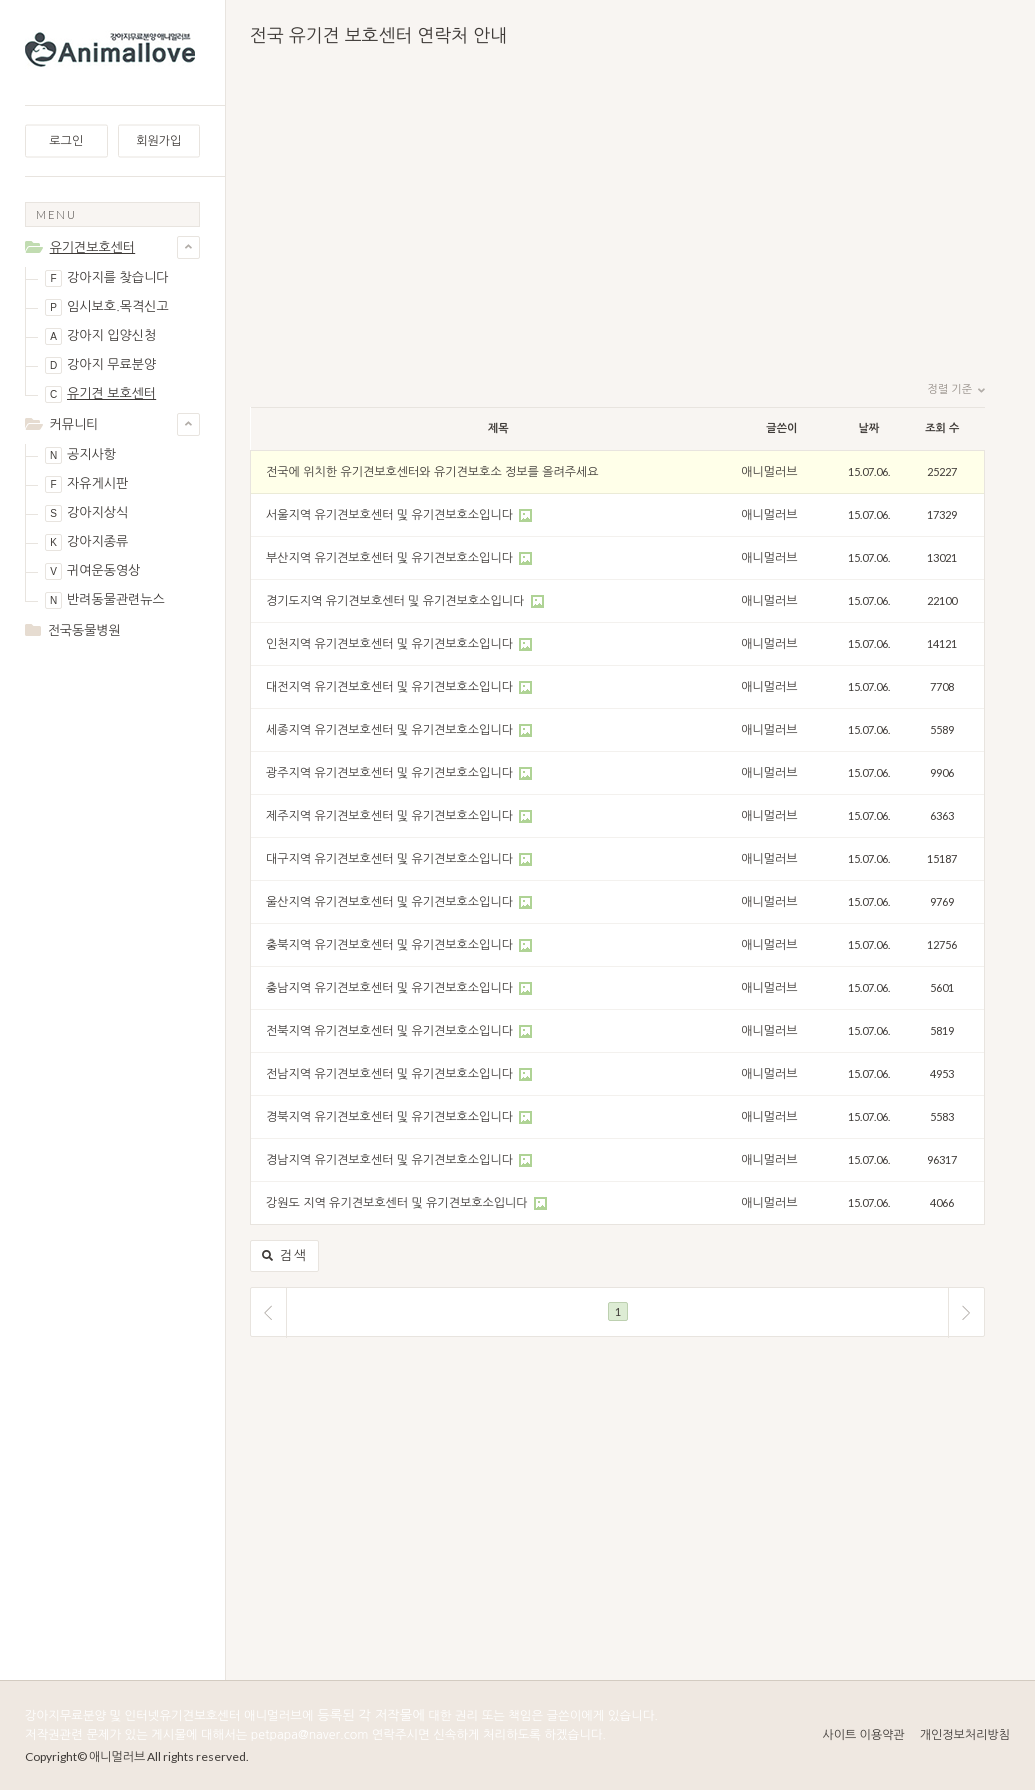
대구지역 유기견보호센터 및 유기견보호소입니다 (391, 859)
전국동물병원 (84, 630)
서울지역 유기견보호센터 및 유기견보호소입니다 (391, 515)
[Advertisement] (112, 972)
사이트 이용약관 (863, 1735)
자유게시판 (86, 484)
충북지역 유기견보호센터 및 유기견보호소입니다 (391, 945)
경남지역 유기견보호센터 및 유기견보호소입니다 (391, 1160)
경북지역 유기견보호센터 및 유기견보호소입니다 (391, 1117)
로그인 (66, 141)
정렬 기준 (956, 390)
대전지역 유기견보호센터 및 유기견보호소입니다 (391, 687)
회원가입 (158, 141)
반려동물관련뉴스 (105, 600)
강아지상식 (86, 513)
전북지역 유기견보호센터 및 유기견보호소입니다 (391, 1031)
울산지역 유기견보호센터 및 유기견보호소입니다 (391, 902)
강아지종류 (86, 542)
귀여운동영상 (92, 571)
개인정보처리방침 (965, 1735)
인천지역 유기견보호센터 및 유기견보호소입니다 (391, 644)
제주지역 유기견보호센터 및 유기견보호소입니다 (391, 816)
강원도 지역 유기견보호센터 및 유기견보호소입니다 (398, 1203)
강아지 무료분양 (100, 365)
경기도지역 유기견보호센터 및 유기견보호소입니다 (397, 601)
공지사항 (80, 455)
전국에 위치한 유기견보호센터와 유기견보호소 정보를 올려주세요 (432, 472)
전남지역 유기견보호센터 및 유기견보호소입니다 (391, 1074)
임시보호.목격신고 (107, 307)
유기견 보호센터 (100, 394)
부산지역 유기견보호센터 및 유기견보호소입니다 (391, 558)
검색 (284, 1256)
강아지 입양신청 (100, 336)
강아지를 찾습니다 (106, 278)
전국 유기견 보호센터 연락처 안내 (378, 36)
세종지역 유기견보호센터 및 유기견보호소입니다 (391, 730)
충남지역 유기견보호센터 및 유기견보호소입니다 (391, 988)
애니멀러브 (769, 472)
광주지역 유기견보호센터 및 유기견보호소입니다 (391, 773)
